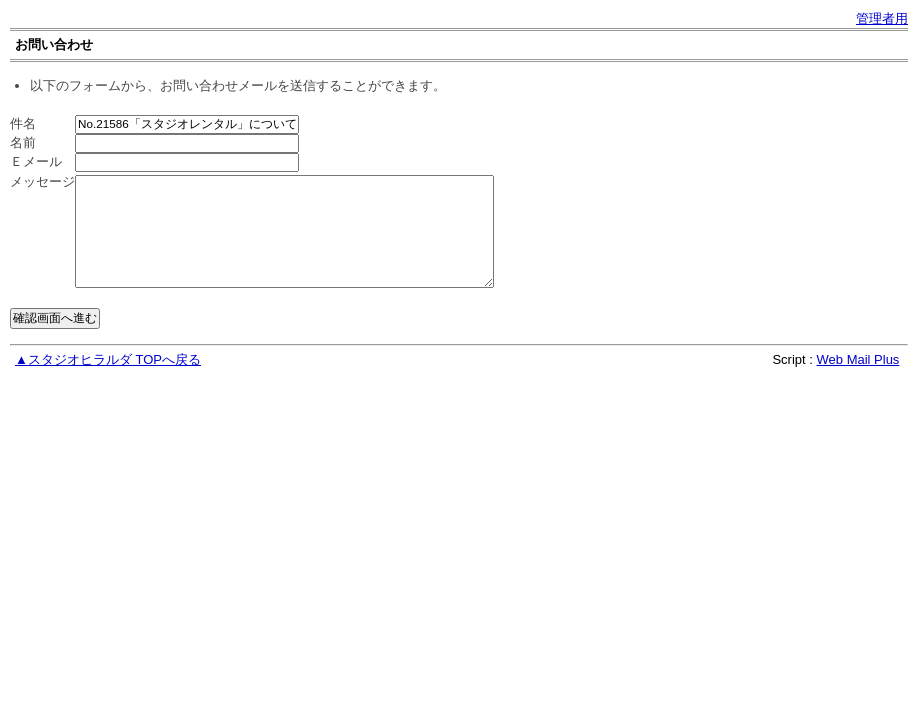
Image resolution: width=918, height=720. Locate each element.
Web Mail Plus (858, 359)
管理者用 (882, 18)
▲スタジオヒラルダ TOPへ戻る (108, 359)
